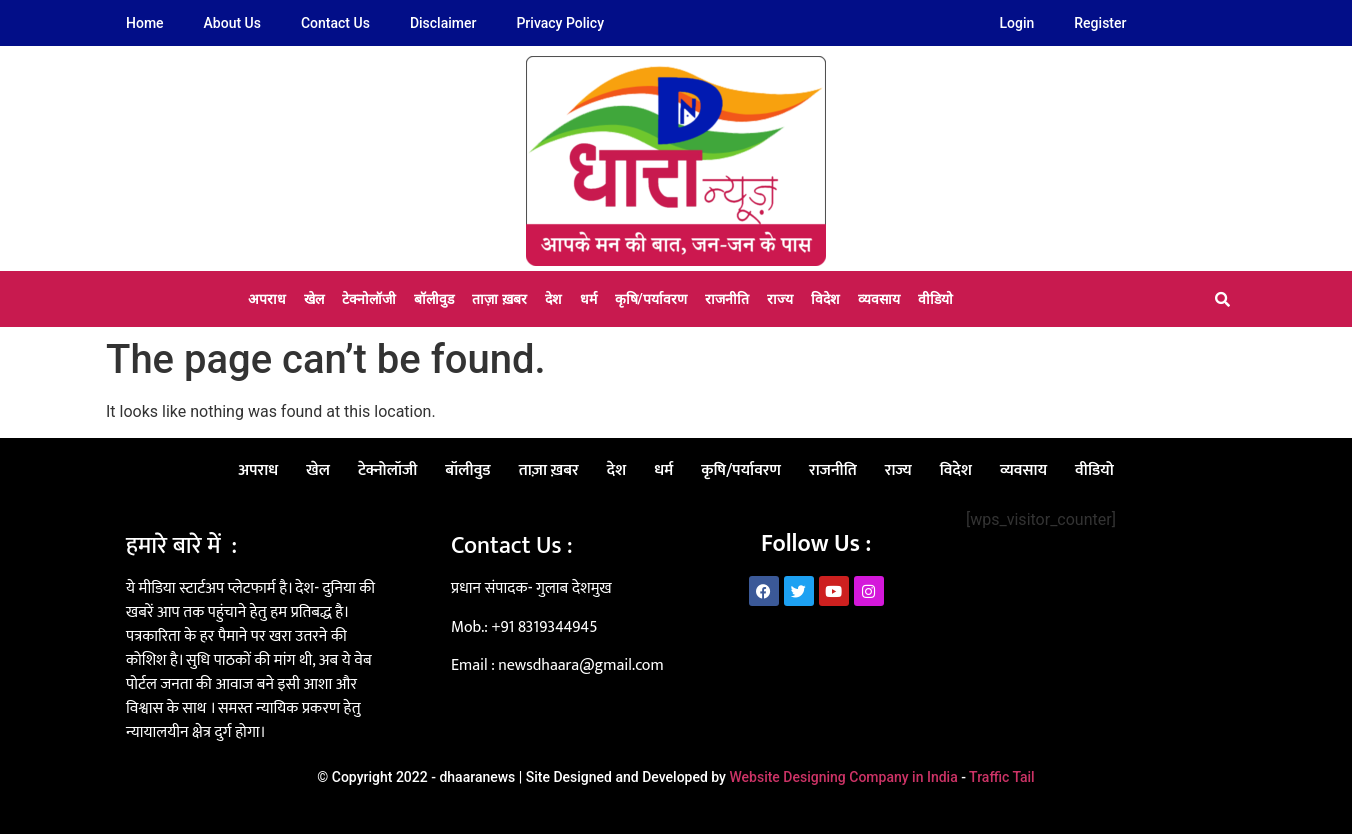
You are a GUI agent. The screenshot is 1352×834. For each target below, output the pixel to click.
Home (145, 23)
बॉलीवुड (434, 299)
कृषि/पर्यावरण (651, 299)
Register (1100, 23)
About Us (232, 23)
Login (1017, 23)
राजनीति (727, 299)
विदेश (825, 299)
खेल (314, 299)
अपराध (267, 299)
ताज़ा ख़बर (499, 299)
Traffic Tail (1002, 777)
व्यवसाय (879, 299)
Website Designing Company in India (843, 777)
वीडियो (935, 299)
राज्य (780, 299)
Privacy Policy (560, 23)
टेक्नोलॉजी (369, 299)
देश (553, 299)
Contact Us (335, 23)
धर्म (588, 299)
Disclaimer (443, 23)
